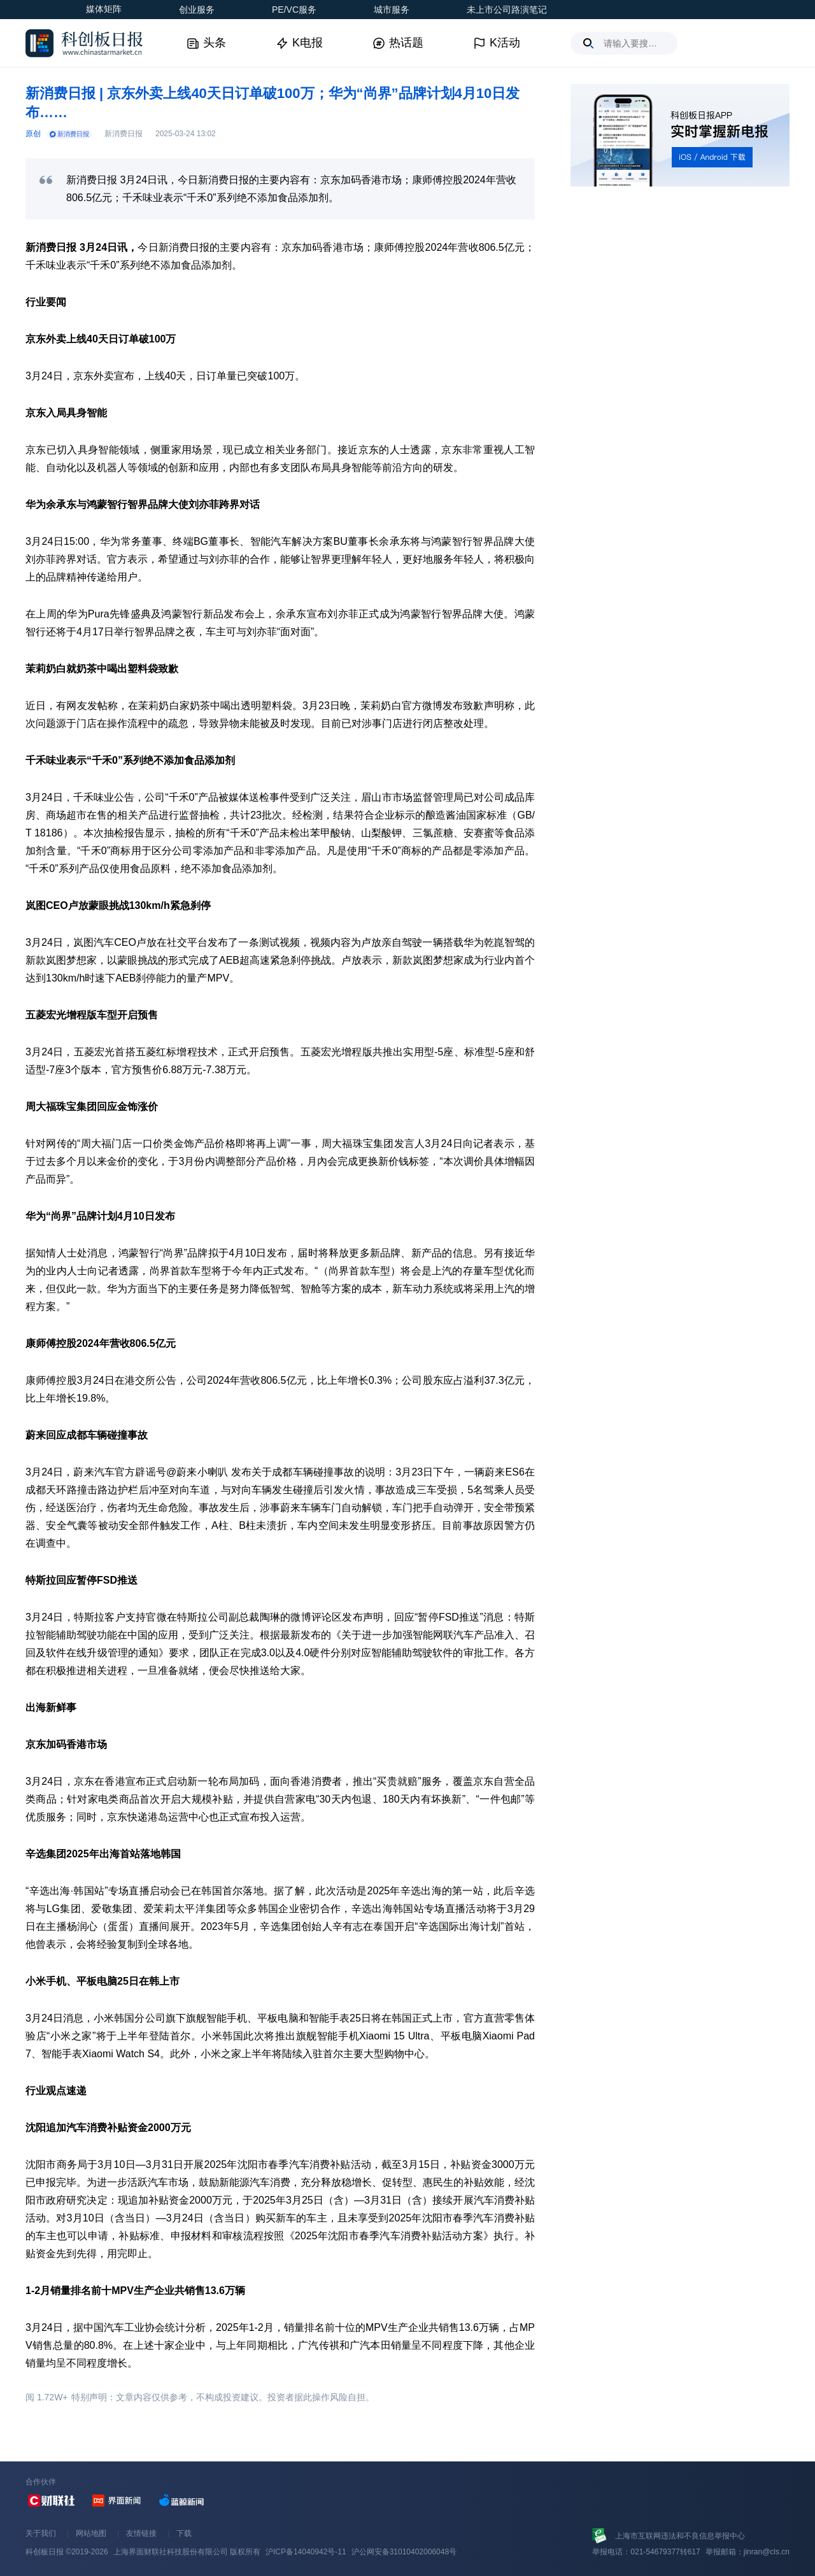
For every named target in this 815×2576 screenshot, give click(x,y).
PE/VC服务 (294, 9)
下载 (184, 2533)
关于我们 (40, 2533)
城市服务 (391, 9)
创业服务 (197, 9)
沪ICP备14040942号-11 (306, 2551)
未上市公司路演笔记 (507, 9)
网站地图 (91, 2533)
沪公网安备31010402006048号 (404, 2551)
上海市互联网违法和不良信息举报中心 (680, 2535)
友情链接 (141, 2533)
